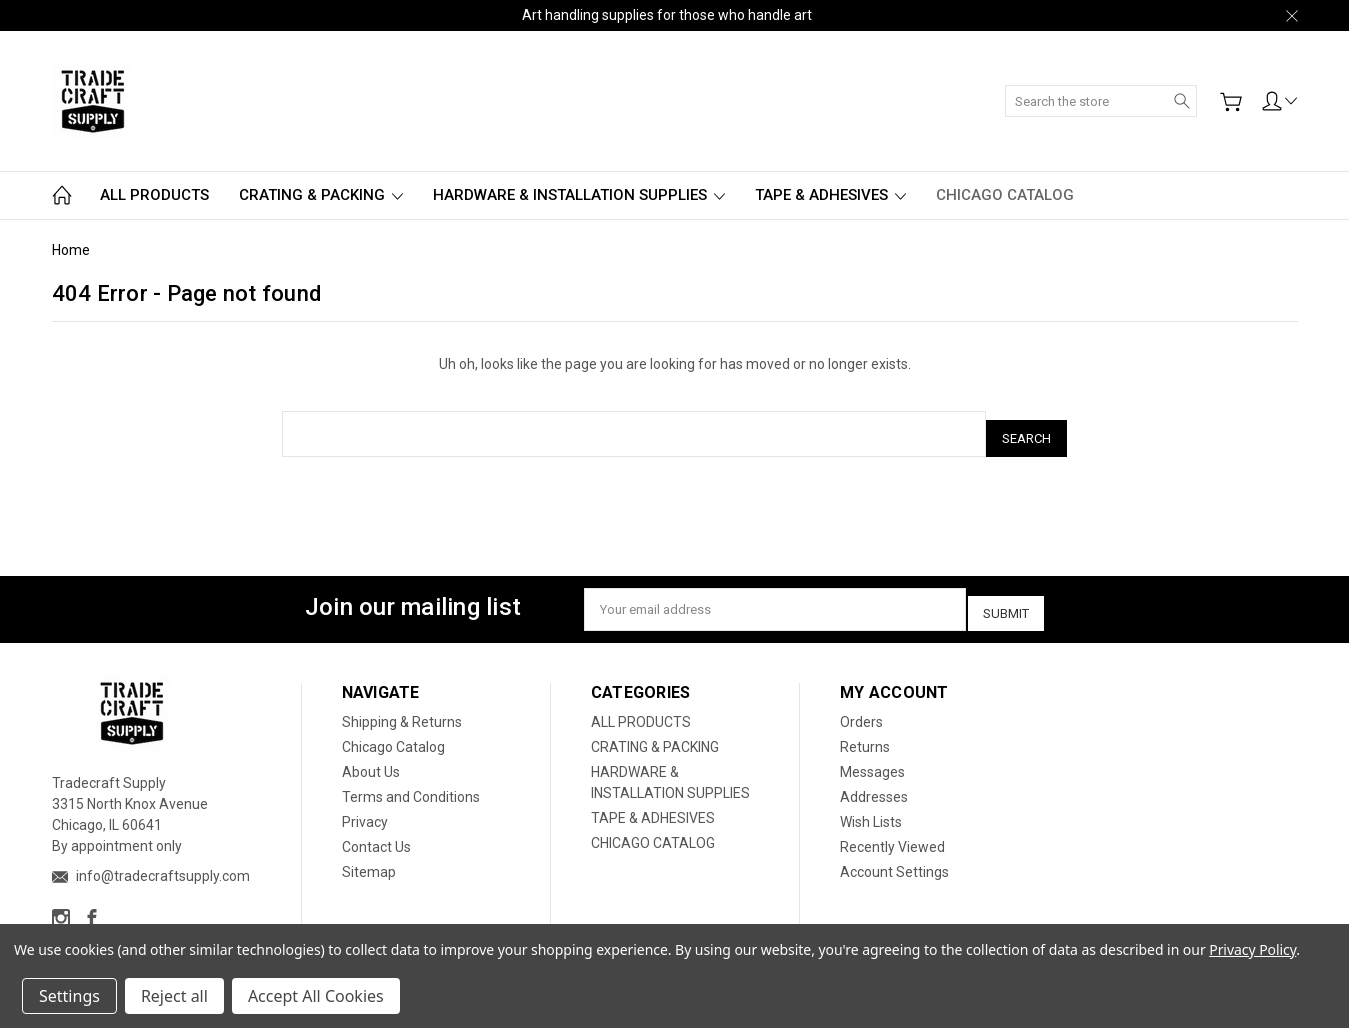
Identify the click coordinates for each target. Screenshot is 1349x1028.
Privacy (365, 807)
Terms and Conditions (411, 782)
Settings (69, 996)
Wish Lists (871, 807)
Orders (861, 707)
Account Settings (894, 857)
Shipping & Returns (402, 707)
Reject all (174, 996)
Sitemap (369, 857)
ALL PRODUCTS (154, 195)
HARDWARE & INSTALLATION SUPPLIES (579, 195)
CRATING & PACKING (321, 195)
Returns (865, 732)
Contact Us (376, 832)
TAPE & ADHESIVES (830, 195)
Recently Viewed (892, 832)
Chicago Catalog (393, 732)
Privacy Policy (1252, 949)
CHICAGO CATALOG (1005, 195)
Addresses (874, 782)
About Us (371, 757)
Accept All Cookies (316, 996)
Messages (872, 757)
